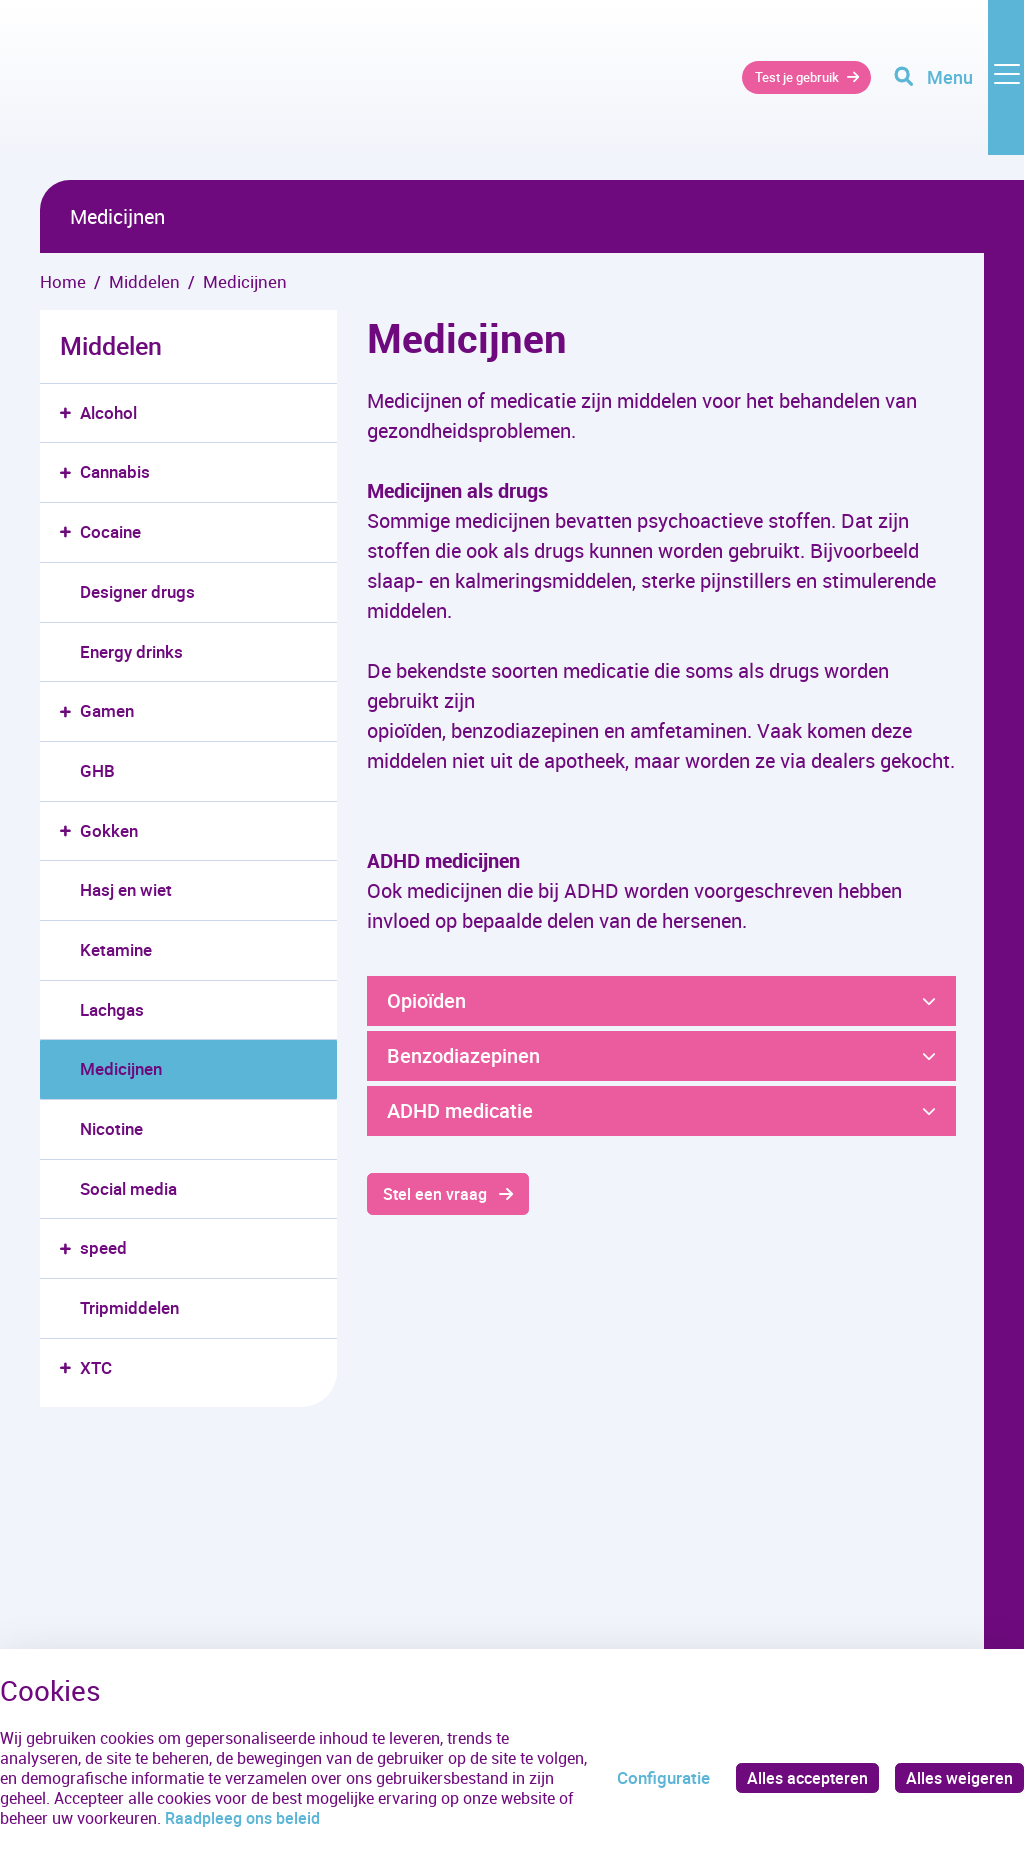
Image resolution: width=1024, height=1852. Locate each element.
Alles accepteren (802, 1777)
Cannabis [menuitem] (115, 471)
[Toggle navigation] (957, 90)
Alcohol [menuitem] (108, 412)
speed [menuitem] (103, 1247)
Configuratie (655, 1777)
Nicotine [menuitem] (111, 1128)
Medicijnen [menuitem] (121, 1068)
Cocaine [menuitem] (110, 531)
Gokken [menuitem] (109, 830)
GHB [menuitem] (97, 770)
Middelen (111, 345)
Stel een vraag (437, 1194)
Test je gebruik (772, 89)
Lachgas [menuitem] (112, 1009)
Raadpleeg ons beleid (318, 1818)
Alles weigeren (958, 1777)
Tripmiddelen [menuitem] (129, 1307)
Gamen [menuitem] (107, 710)
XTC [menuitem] (96, 1367)
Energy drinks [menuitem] (131, 651)
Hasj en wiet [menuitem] (126, 889)
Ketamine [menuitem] (116, 949)
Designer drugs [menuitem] (137, 591)
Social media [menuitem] (128, 1188)
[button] (69, 413)
